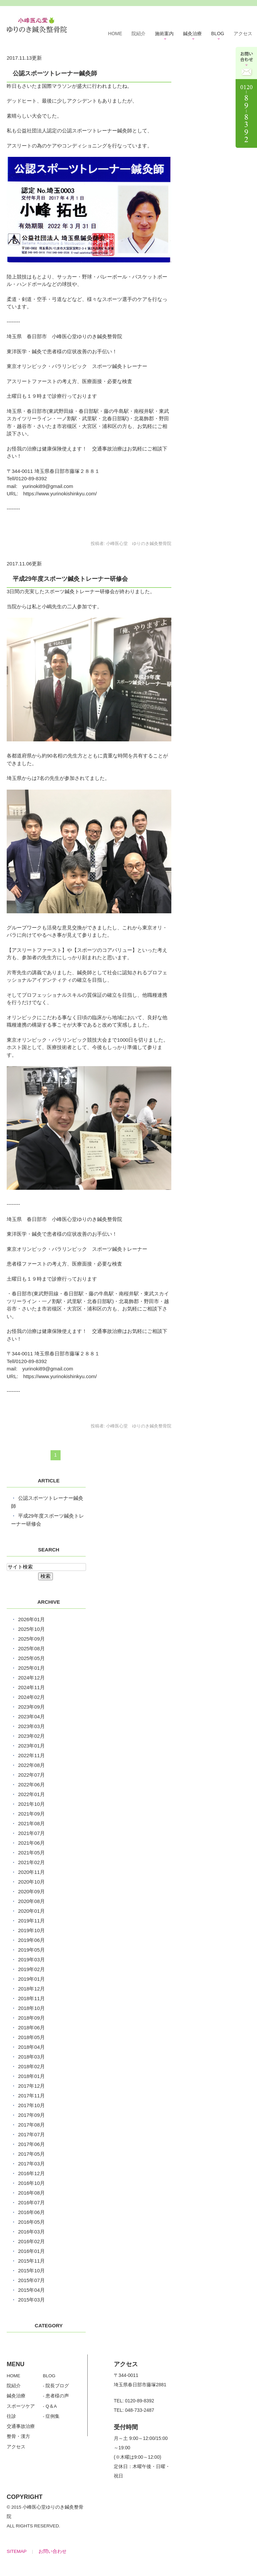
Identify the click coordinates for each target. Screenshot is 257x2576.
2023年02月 (31, 1736)
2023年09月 (31, 1707)
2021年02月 (31, 1862)
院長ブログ (57, 2385)
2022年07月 (31, 1775)
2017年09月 (31, 2115)
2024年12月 (31, 1677)
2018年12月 (31, 1988)
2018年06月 (31, 2027)
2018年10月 (31, 2008)
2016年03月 (31, 2231)
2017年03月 (31, 2163)
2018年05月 (31, 2037)
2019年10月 (31, 1930)
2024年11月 (31, 1687)
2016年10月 (31, 2183)
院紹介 (139, 33)
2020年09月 (31, 1891)
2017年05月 (31, 2154)
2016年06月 (31, 2212)
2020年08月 (31, 1901)
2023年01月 (31, 1746)
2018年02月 (31, 2066)
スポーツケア (21, 2406)
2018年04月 (31, 2047)
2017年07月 (31, 2134)
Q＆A (51, 2406)
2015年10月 (31, 2270)
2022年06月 (31, 1784)
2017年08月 (31, 2125)
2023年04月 (31, 1716)
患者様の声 (57, 2395)
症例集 (53, 2416)
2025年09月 (31, 1639)
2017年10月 (31, 2105)
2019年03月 (31, 1959)
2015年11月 (31, 2261)
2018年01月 (31, 2076)
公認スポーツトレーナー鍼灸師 (55, 73)
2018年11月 (31, 1998)
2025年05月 (31, 1658)
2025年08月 (31, 1648)
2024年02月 (31, 1697)
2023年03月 (31, 1726)
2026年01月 (31, 1619)
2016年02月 (31, 2241)
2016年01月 (31, 2251)
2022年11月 (31, 1755)
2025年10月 (31, 1629)
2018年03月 (31, 2057)
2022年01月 (31, 1794)
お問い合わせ (52, 2551)
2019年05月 (31, 1950)
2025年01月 (31, 1668)
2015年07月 (31, 2280)
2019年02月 (31, 1969)
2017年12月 (31, 2086)
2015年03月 (31, 2300)
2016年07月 (31, 2202)
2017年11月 (31, 2095)
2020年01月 (31, 1911)
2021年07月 (31, 1833)
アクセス (243, 33)
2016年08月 (31, 2193)
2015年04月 (31, 2290)
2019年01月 (31, 1979)
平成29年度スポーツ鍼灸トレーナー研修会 (70, 578)
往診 (11, 2416)
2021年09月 (31, 1814)
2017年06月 (31, 2144)
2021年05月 (31, 1852)
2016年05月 (31, 2222)
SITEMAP (16, 2551)
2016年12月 (31, 2173)
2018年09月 (31, 2018)
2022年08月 (31, 1765)
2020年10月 (31, 1882)
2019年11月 (31, 1920)
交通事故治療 (21, 2426)
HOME (115, 33)
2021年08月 (31, 1823)
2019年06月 (31, 1940)
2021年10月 (31, 1804)
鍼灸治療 (16, 2395)
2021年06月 (31, 1843)
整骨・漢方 (18, 2436)
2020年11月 (31, 1872)
